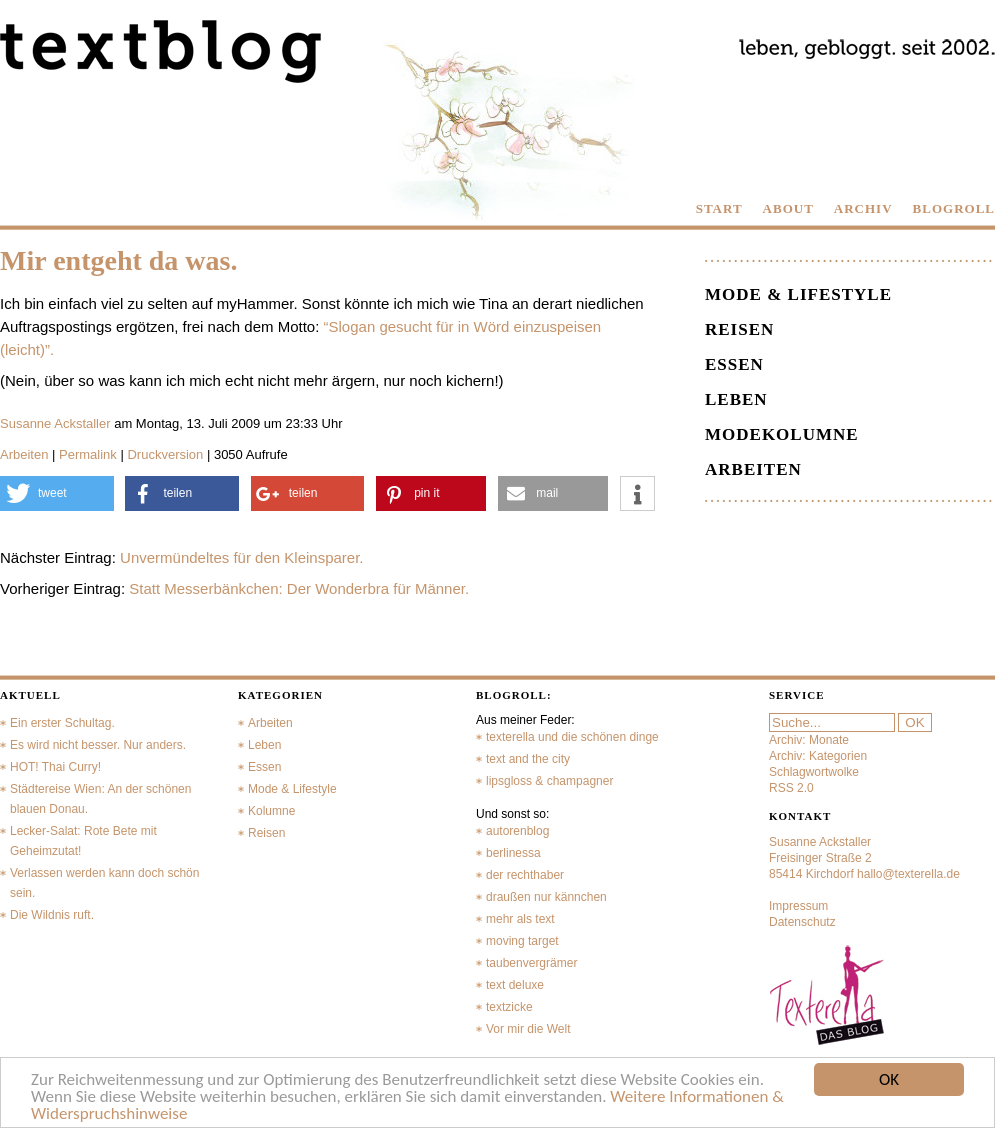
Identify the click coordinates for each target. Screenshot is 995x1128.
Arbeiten (24, 454)
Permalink (88, 454)
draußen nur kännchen (546, 897)
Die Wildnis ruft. (52, 915)
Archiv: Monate (809, 740)
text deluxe (515, 985)
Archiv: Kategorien (818, 756)
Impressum (798, 906)
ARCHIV (863, 208)
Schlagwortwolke (814, 772)
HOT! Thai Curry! (55, 767)
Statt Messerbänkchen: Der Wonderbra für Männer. (299, 588)
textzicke (509, 1007)
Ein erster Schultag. (62, 723)
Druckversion (165, 454)
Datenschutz (802, 922)
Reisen (739, 329)
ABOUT (788, 208)
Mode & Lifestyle (798, 294)
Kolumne (271, 811)
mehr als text (520, 919)
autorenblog (517, 831)
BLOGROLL (954, 208)
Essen (734, 364)
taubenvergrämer (531, 963)
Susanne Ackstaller (55, 423)
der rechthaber (525, 875)
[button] (57, 493)
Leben (736, 399)
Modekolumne (782, 434)
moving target (522, 941)
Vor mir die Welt (528, 1029)
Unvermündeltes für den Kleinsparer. (241, 557)
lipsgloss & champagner (549, 781)
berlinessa (513, 853)
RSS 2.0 (791, 788)
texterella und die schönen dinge (572, 737)
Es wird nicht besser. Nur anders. (98, 745)
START (719, 208)
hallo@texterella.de (908, 874)
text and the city (528, 759)
